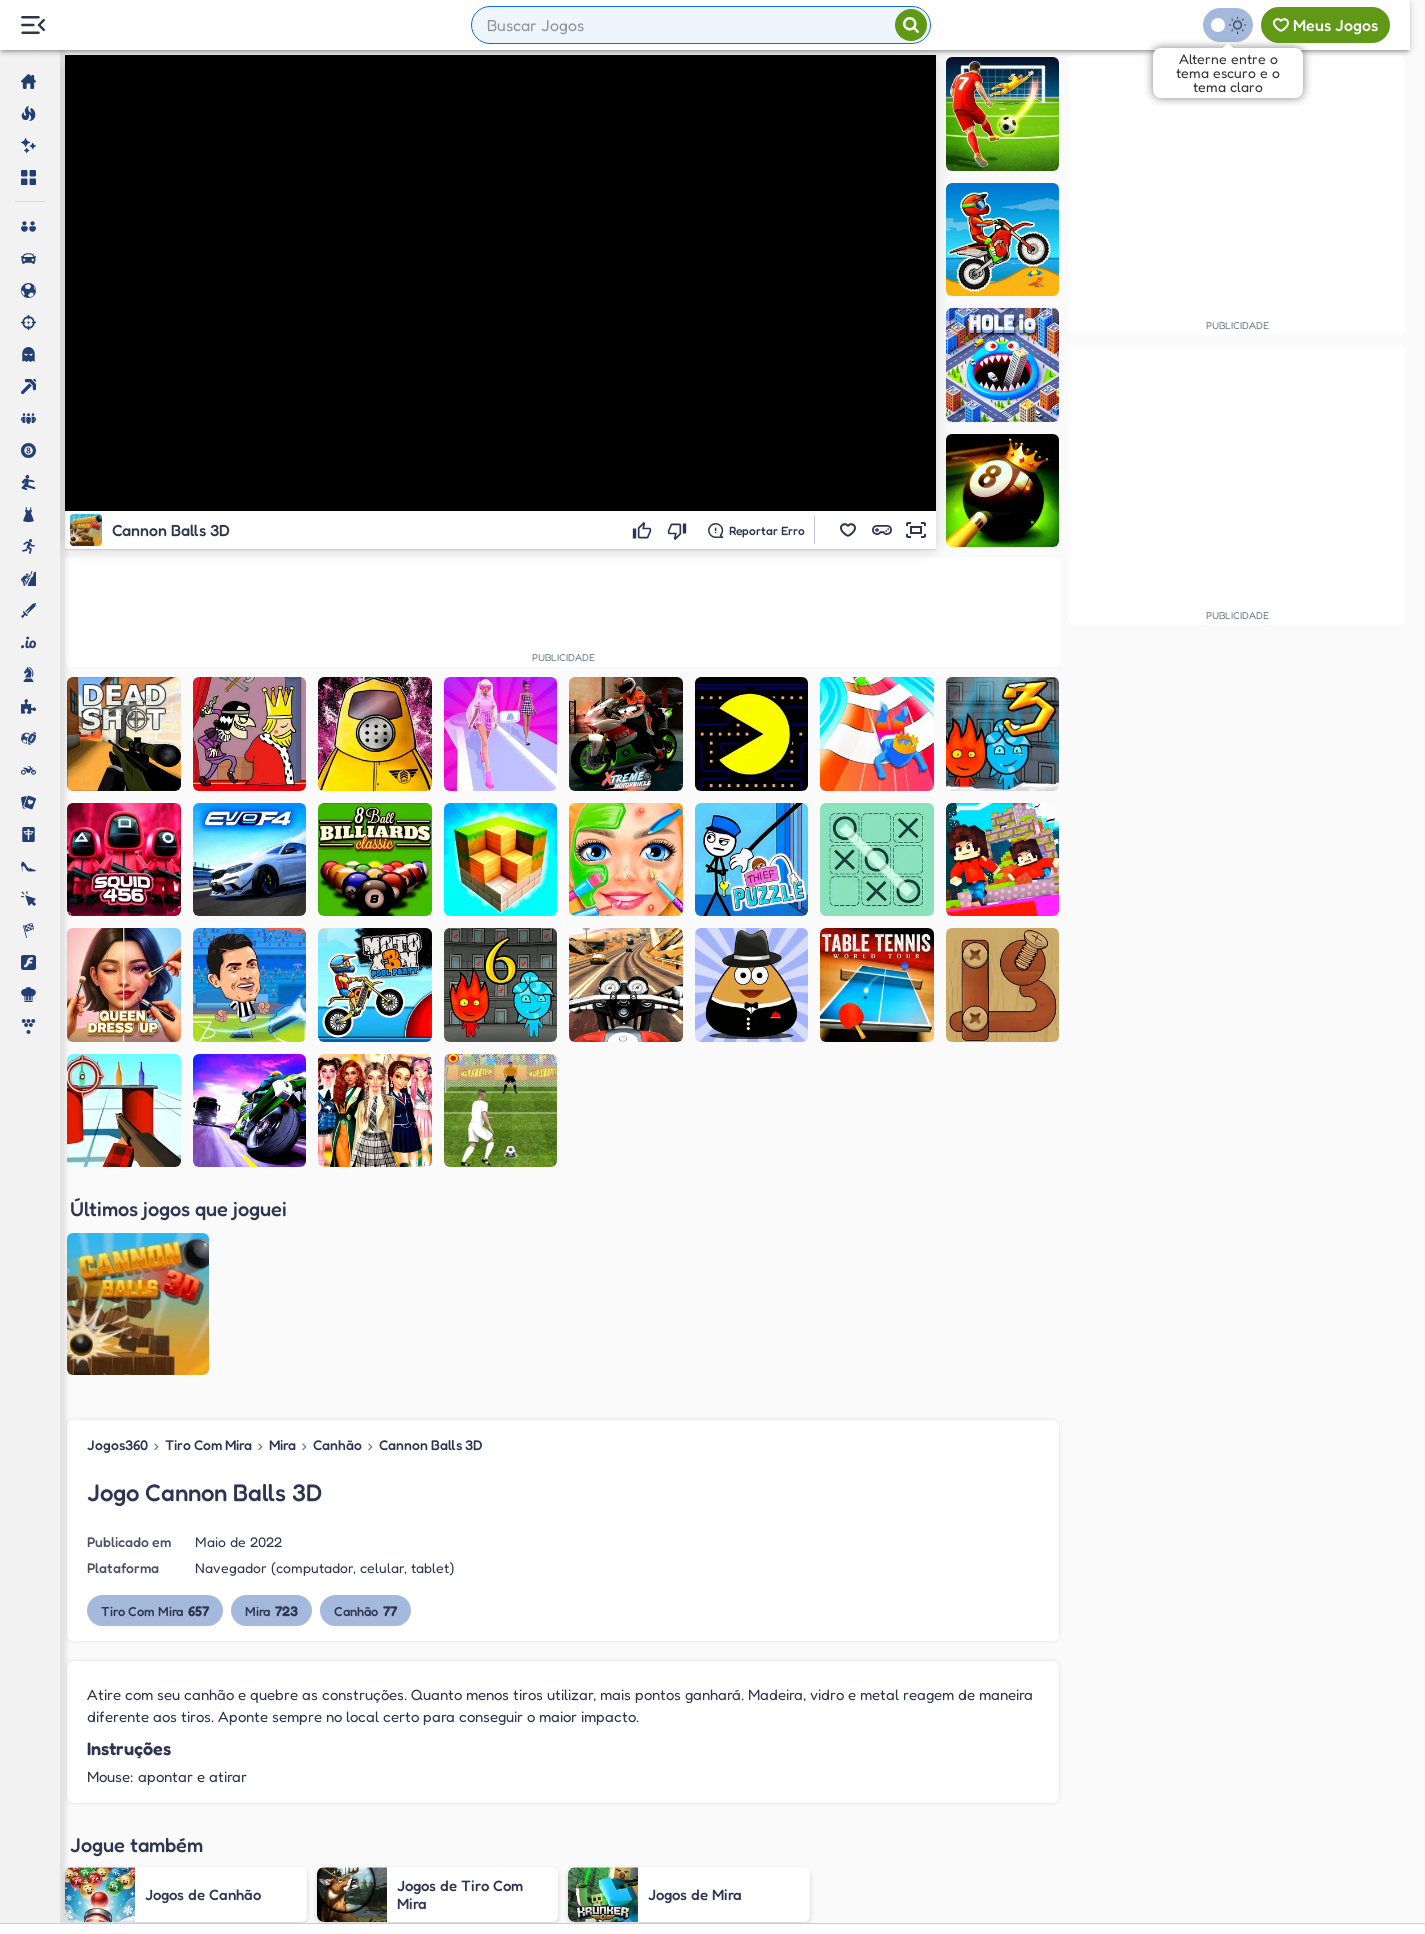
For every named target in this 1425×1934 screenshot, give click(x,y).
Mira (282, 1444)
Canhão (337, 1444)
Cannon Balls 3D (431, 1444)
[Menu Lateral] (32, 25)
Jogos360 (117, 1444)
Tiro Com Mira (208, 1444)
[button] (848, 530)
